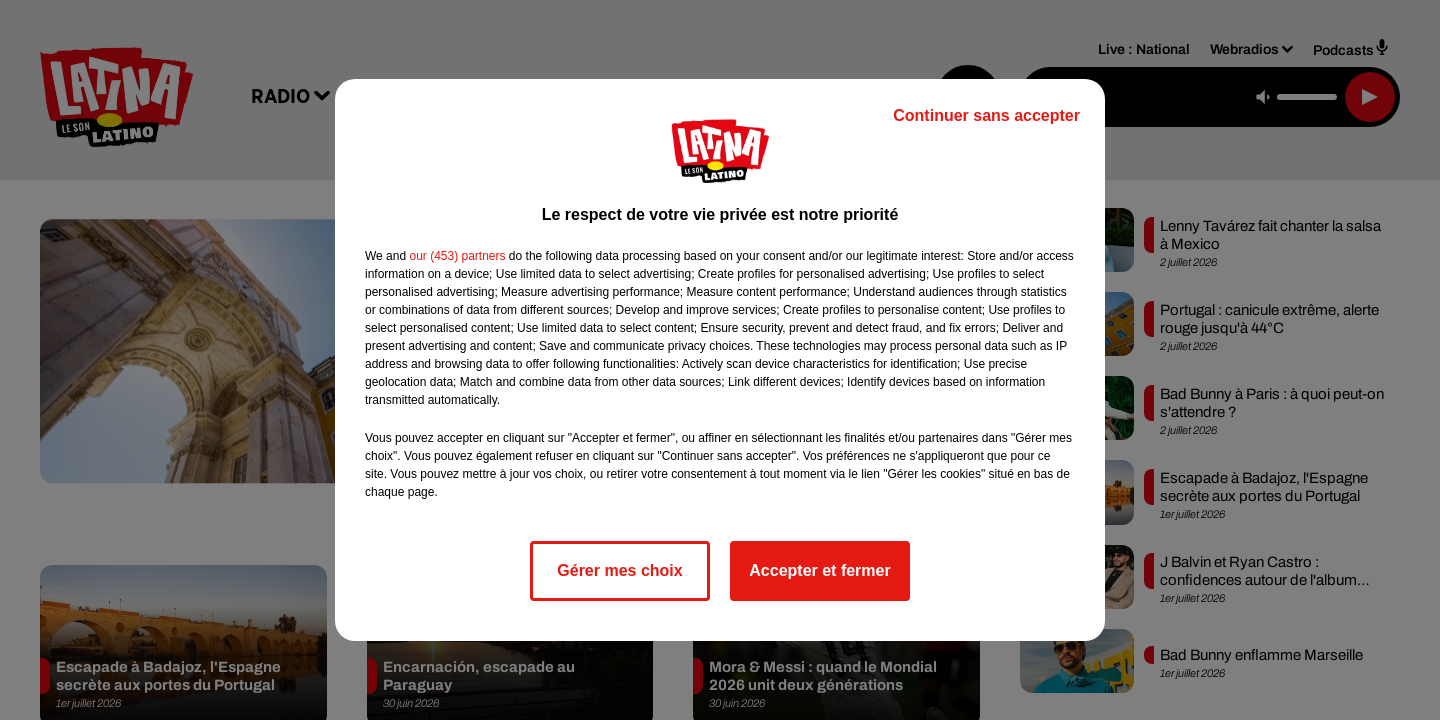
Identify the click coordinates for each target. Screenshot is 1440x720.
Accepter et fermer (819, 570)
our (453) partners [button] (457, 256)
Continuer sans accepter (986, 115)
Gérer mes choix (619, 570)
